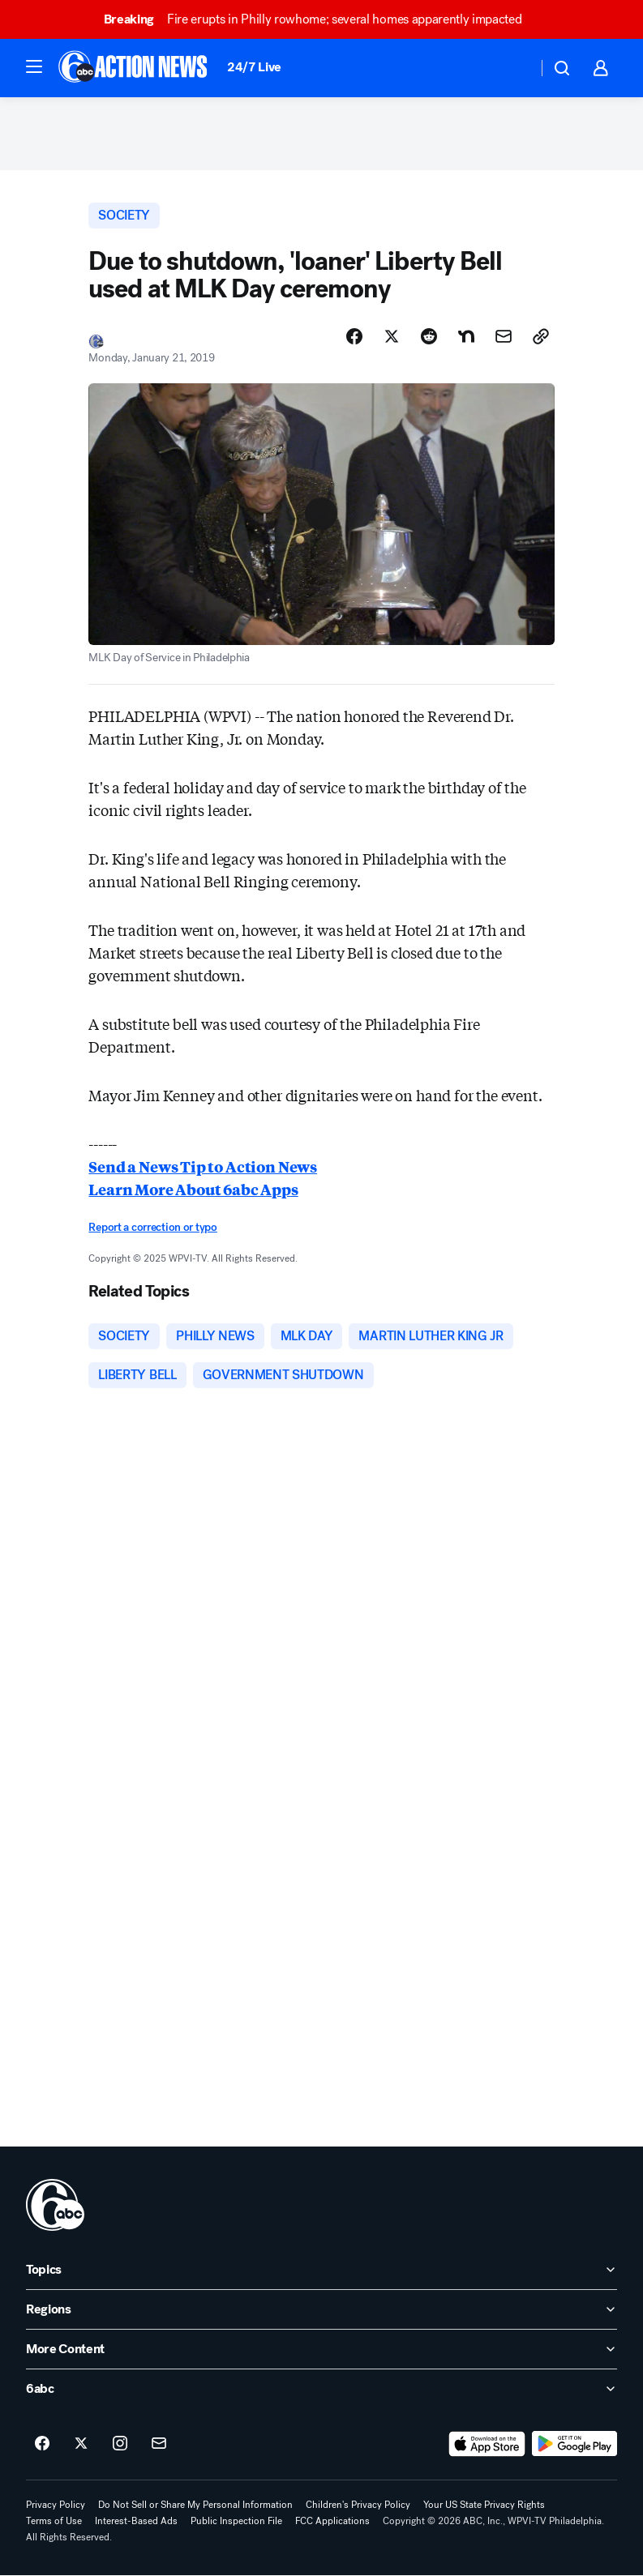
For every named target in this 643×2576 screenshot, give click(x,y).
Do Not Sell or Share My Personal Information (195, 2505)
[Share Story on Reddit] (429, 336)
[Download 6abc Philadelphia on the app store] (487, 2444)
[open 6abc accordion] (321, 2388)
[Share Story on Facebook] (354, 336)
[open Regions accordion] (321, 2309)
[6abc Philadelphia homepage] (134, 68)
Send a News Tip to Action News (202, 1166)
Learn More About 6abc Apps (193, 1188)
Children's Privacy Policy (358, 2505)
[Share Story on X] (391, 336)
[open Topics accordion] (321, 2269)
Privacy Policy (55, 2505)
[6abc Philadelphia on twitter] (81, 2444)
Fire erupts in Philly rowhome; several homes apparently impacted (320, 19)
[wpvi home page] (55, 2205)
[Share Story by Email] (503, 336)
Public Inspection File (236, 2521)
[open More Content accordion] (321, 2349)
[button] (34, 66)
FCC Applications (332, 2521)
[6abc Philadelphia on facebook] (42, 2444)
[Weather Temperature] (512, 68)
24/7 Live (254, 66)
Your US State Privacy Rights (484, 2505)
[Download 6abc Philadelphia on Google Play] (574, 2444)
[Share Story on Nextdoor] (466, 336)
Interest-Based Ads (136, 2521)
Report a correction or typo (152, 1227)
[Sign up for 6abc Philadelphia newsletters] (159, 2444)
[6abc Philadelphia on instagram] (120, 2444)
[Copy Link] (541, 336)
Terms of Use (54, 2521)
